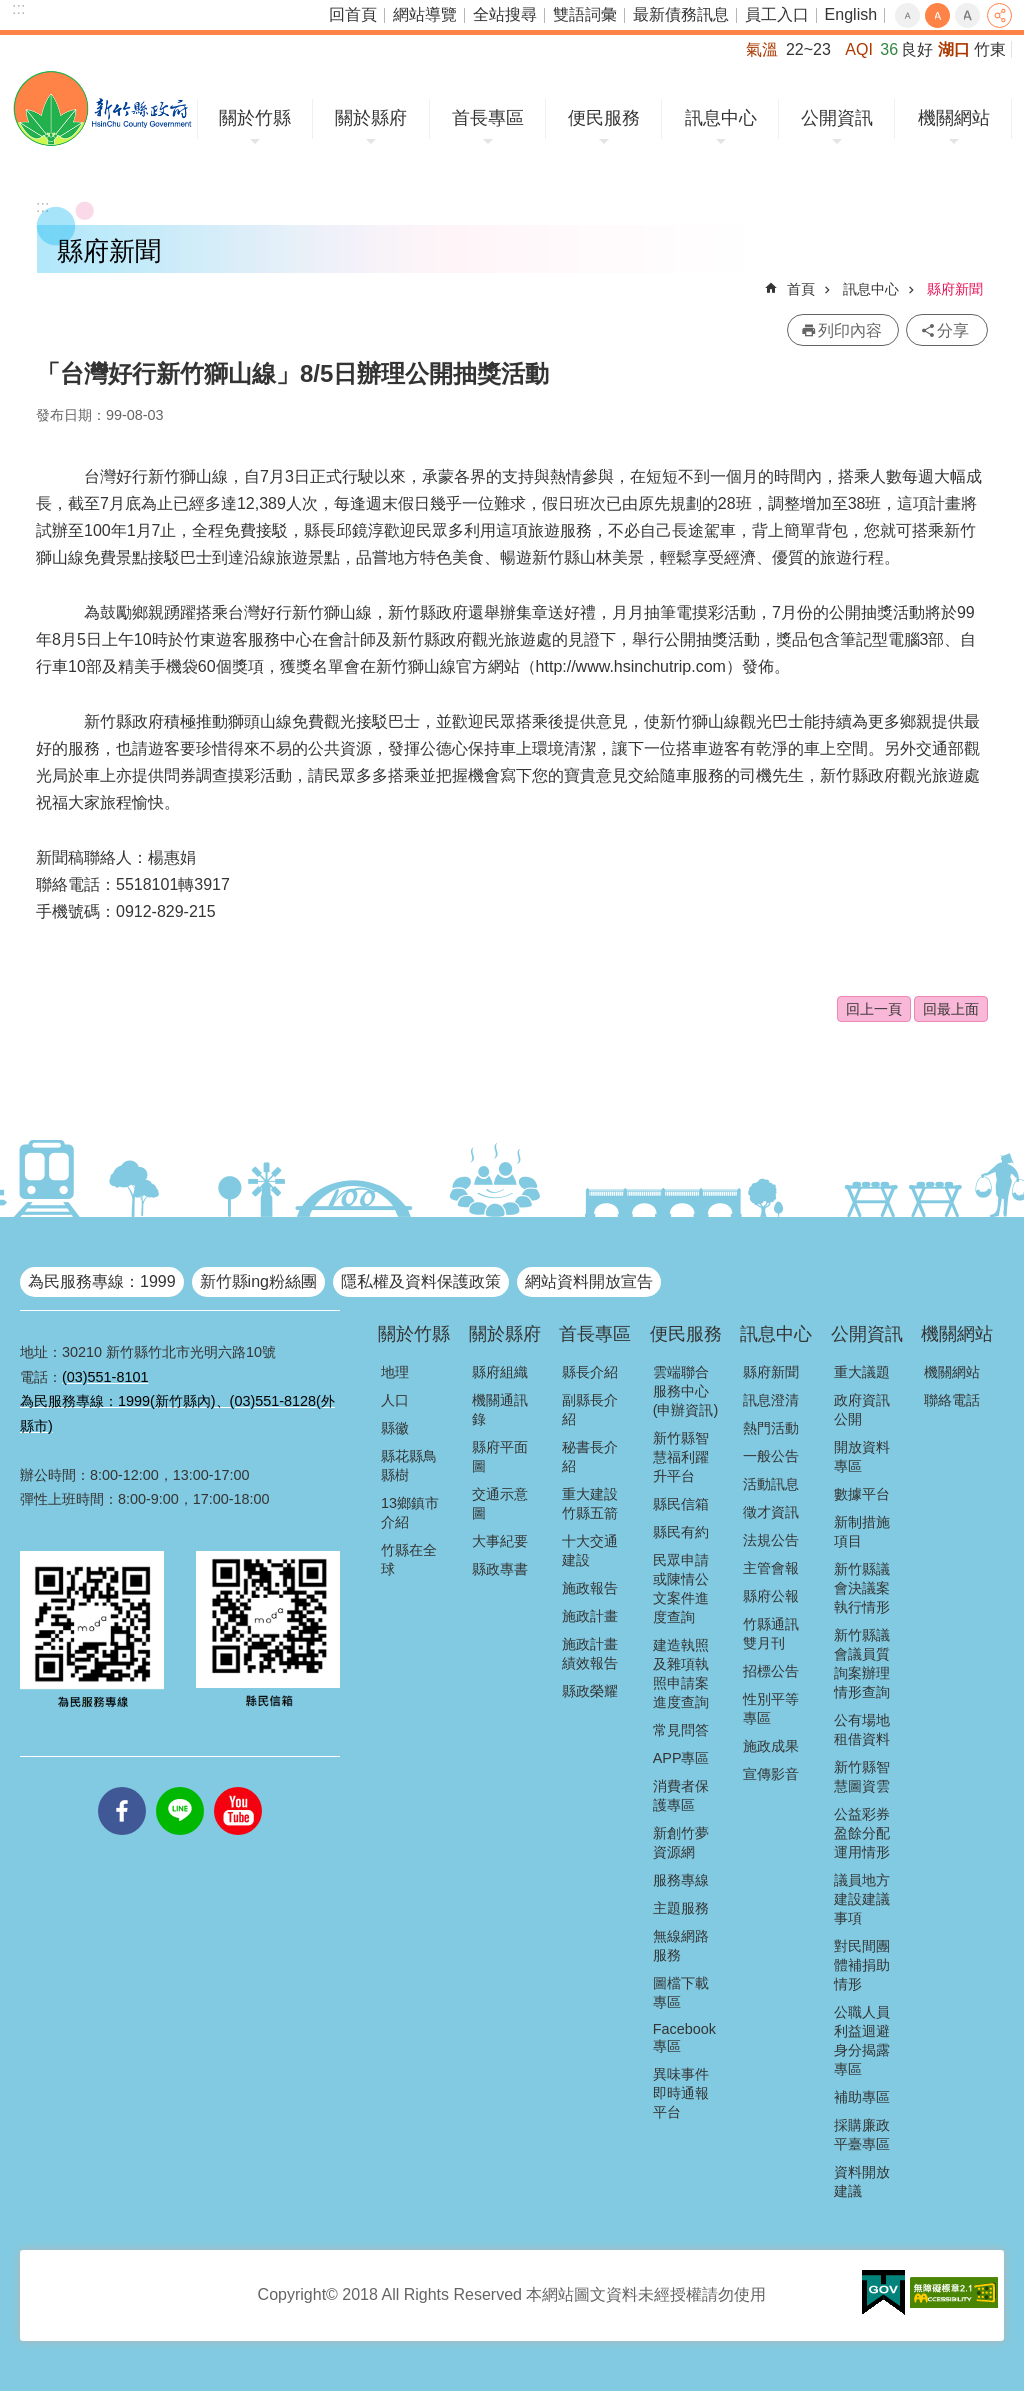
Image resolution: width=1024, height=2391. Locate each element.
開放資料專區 (862, 1456)
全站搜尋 (505, 14)
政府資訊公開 (862, 1409)
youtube (238, 1787)
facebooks (122, 1787)
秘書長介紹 (590, 1456)
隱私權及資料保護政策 (421, 1281)
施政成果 (771, 1746)
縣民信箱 (681, 1504)
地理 (395, 1372)
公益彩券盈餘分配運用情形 (862, 1833)
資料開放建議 (862, 2181)
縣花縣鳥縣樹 (409, 1465)
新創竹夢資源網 (681, 1842)
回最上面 (951, 1009)
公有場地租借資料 (862, 1729)
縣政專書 (500, 1569)
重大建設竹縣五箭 (590, 1503)
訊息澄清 (771, 1400)
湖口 (954, 49)
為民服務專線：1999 (102, 1281)
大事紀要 (500, 1541)
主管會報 (771, 1568)
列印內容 (850, 330)
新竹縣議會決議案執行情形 (862, 1588)
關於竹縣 (255, 118)
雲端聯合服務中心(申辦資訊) (686, 1391)
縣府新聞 (955, 289)
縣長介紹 (590, 1372)
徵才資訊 (771, 1512)
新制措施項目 (862, 1531)
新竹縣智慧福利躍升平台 (681, 1457)
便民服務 (604, 118)
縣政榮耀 (590, 1691)
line (180, 1787)
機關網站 (954, 118)
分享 (999, 15)
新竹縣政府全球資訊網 (102, 108)
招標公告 (771, 1671)
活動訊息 (771, 1484)
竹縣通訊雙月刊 (771, 1633)
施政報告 (590, 1588)
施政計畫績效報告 (590, 1653)
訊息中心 (721, 118)
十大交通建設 (590, 1550)
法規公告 (771, 1540)
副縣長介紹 (590, 1409)
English (851, 14)
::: (18, 8)
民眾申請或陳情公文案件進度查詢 (681, 1588)
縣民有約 (681, 1532)
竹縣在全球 (409, 1559)
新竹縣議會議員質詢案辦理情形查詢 (862, 1663)
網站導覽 (425, 14)
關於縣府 (371, 118)
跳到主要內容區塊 (10, 10)
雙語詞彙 (585, 14)
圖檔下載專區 (681, 1992)
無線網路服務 (681, 1945)
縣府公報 (771, 1596)
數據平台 (862, 1494)
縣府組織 (500, 1372)
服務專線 (681, 1880)
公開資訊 (837, 118)
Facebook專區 (684, 2037)
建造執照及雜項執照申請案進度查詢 (681, 1673)
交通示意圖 (500, 1503)
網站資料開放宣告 (589, 1281)
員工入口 (777, 14)
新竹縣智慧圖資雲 (862, 1776)
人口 (395, 1400)
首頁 (801, 289)
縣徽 (395, 1428)
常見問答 (681, 1730)
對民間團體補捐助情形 (862, 1965)
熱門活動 (771, 1428)
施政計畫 (590, 1616)
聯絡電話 (952, 1400)
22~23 (808, 49)
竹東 (990, 49)
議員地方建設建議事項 (862, 1899)
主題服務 (681, 1908)
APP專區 (681, 1758)
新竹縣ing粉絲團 (258, 1281)
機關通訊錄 (500, 1409)
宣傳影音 (771, 1774)
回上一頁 (874, 1009)
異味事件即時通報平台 (681, 2093)
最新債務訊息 (681, 14)
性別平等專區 (771, 1708)
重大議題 (862, 1372)
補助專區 (862, 2097)
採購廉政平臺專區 (862, 2134)
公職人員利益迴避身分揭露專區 (862, 2040)
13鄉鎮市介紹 (410, 1512)
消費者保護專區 (681, 1795)
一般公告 (771, 1456)
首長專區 (488, 118)
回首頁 (353, 14)
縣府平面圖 (500, 1456)
